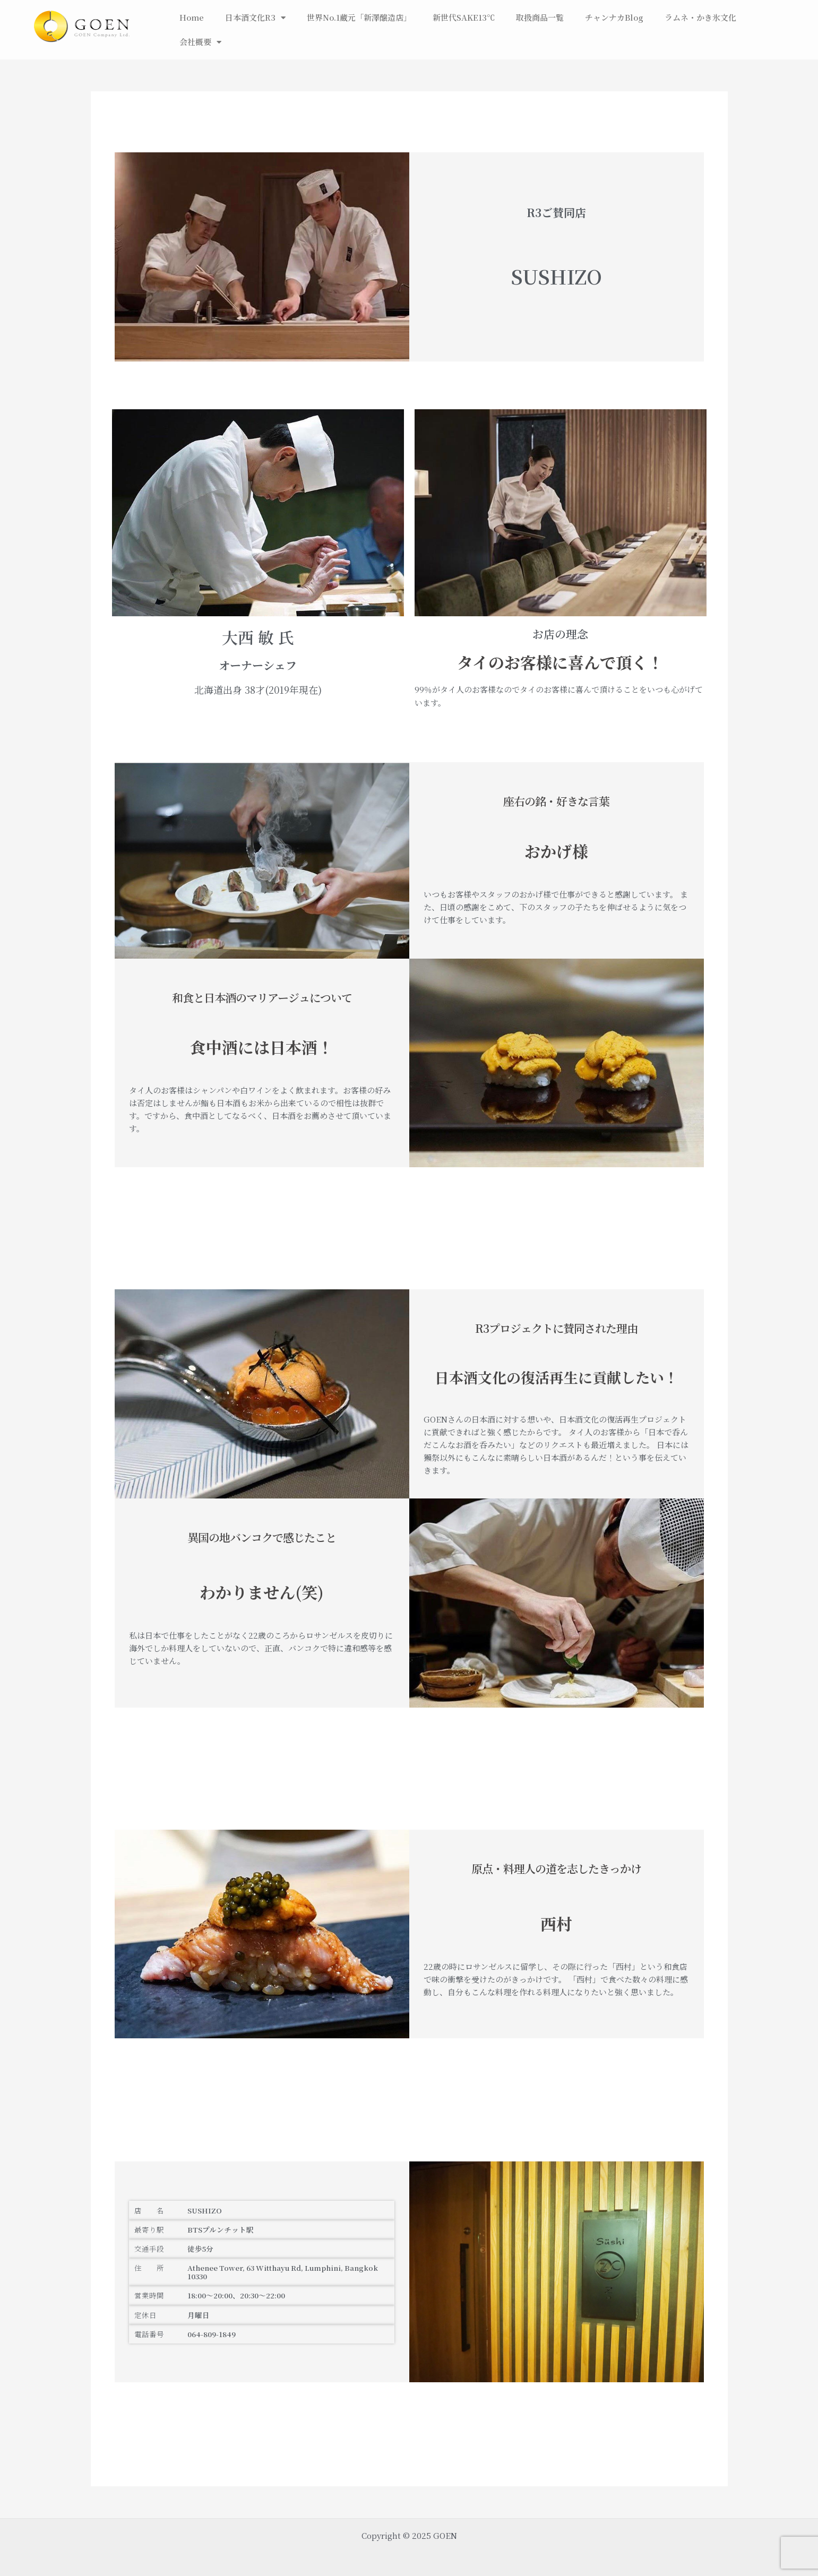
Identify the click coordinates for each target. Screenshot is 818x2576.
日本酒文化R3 (255, 17)
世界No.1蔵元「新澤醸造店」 (359, 17)
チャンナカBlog (614, 17)
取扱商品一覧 (540, 17)
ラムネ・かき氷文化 (700, 17)
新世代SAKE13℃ (464, 17)
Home (191, 17)
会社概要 (200, 42)
